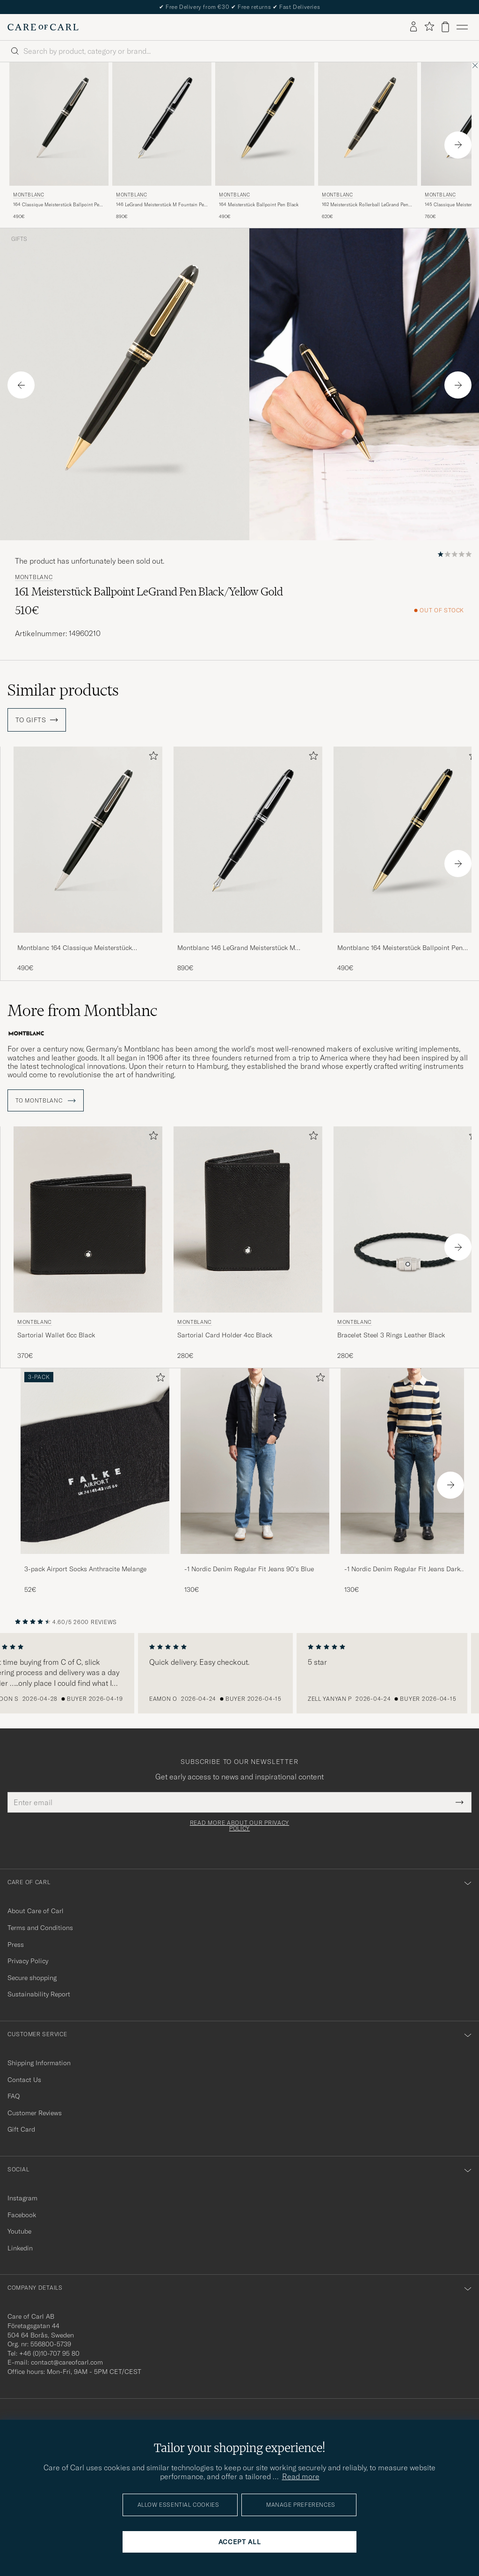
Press (15, 1941)
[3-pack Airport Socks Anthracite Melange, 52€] (95, 1478)
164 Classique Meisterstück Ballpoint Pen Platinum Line (57, 205)
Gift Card (21, 2127)
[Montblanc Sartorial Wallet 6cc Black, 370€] (88, 1240)
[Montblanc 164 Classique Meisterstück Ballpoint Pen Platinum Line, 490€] (58, 141)
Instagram (22, 2195)
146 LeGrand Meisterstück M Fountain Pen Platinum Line (161, 205)
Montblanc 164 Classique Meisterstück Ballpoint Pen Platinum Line (74, 948)
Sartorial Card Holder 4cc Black (224, 1332)
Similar (63, 690)
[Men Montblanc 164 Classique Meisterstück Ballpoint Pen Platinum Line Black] (59, 124)
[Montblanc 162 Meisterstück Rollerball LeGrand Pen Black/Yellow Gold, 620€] (367, 141)
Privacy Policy (27, 1958)
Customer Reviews (34, 2110)
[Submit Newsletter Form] (459, 1799)
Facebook (21, 2212)
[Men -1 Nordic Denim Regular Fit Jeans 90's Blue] (255, 1458)
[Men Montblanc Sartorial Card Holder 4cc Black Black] (248, 1216)
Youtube (19, 2228)
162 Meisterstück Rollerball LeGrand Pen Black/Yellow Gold (365, 205)
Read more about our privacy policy (239, 1823)
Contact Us (24, 2077)
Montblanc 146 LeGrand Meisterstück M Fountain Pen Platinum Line (236, 948)
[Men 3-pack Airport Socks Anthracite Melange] (95, 1458)
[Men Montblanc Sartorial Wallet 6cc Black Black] (88, 1216)
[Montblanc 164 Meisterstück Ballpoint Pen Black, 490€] (264, 141)
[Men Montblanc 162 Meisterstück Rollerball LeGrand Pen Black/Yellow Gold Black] (367, 124)
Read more (300, 2476)
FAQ (13, 2093)
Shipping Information (39, 2060)
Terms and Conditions (40, 1925)
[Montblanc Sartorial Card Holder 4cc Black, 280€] (248, 1240)
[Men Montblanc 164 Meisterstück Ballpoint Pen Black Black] (264, 124)
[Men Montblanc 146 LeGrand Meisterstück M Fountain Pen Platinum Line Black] (161, 124)
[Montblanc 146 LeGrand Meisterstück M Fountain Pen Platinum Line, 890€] (161, 141)
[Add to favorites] (151, 758)
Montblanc (28, 195)
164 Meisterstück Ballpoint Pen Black (258, 205)
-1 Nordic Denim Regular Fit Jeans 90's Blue (249, 1566)
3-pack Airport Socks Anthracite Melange (85, 1566)
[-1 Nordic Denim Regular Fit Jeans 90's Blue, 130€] (255, 1478)
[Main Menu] (462, 27)
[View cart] (445, 27)
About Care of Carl (35, 1908)
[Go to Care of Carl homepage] (43, 27)
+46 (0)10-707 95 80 (49, 2350)
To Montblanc (45, 1098)
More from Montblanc (82, 1010)
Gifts (19, 239)
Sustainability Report (38, 1992)
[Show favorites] (429, 27)
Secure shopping (32, 1975)
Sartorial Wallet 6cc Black (56, 1332)
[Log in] (413, 27)
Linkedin (20, 2245)
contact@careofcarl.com (67, 2359)
